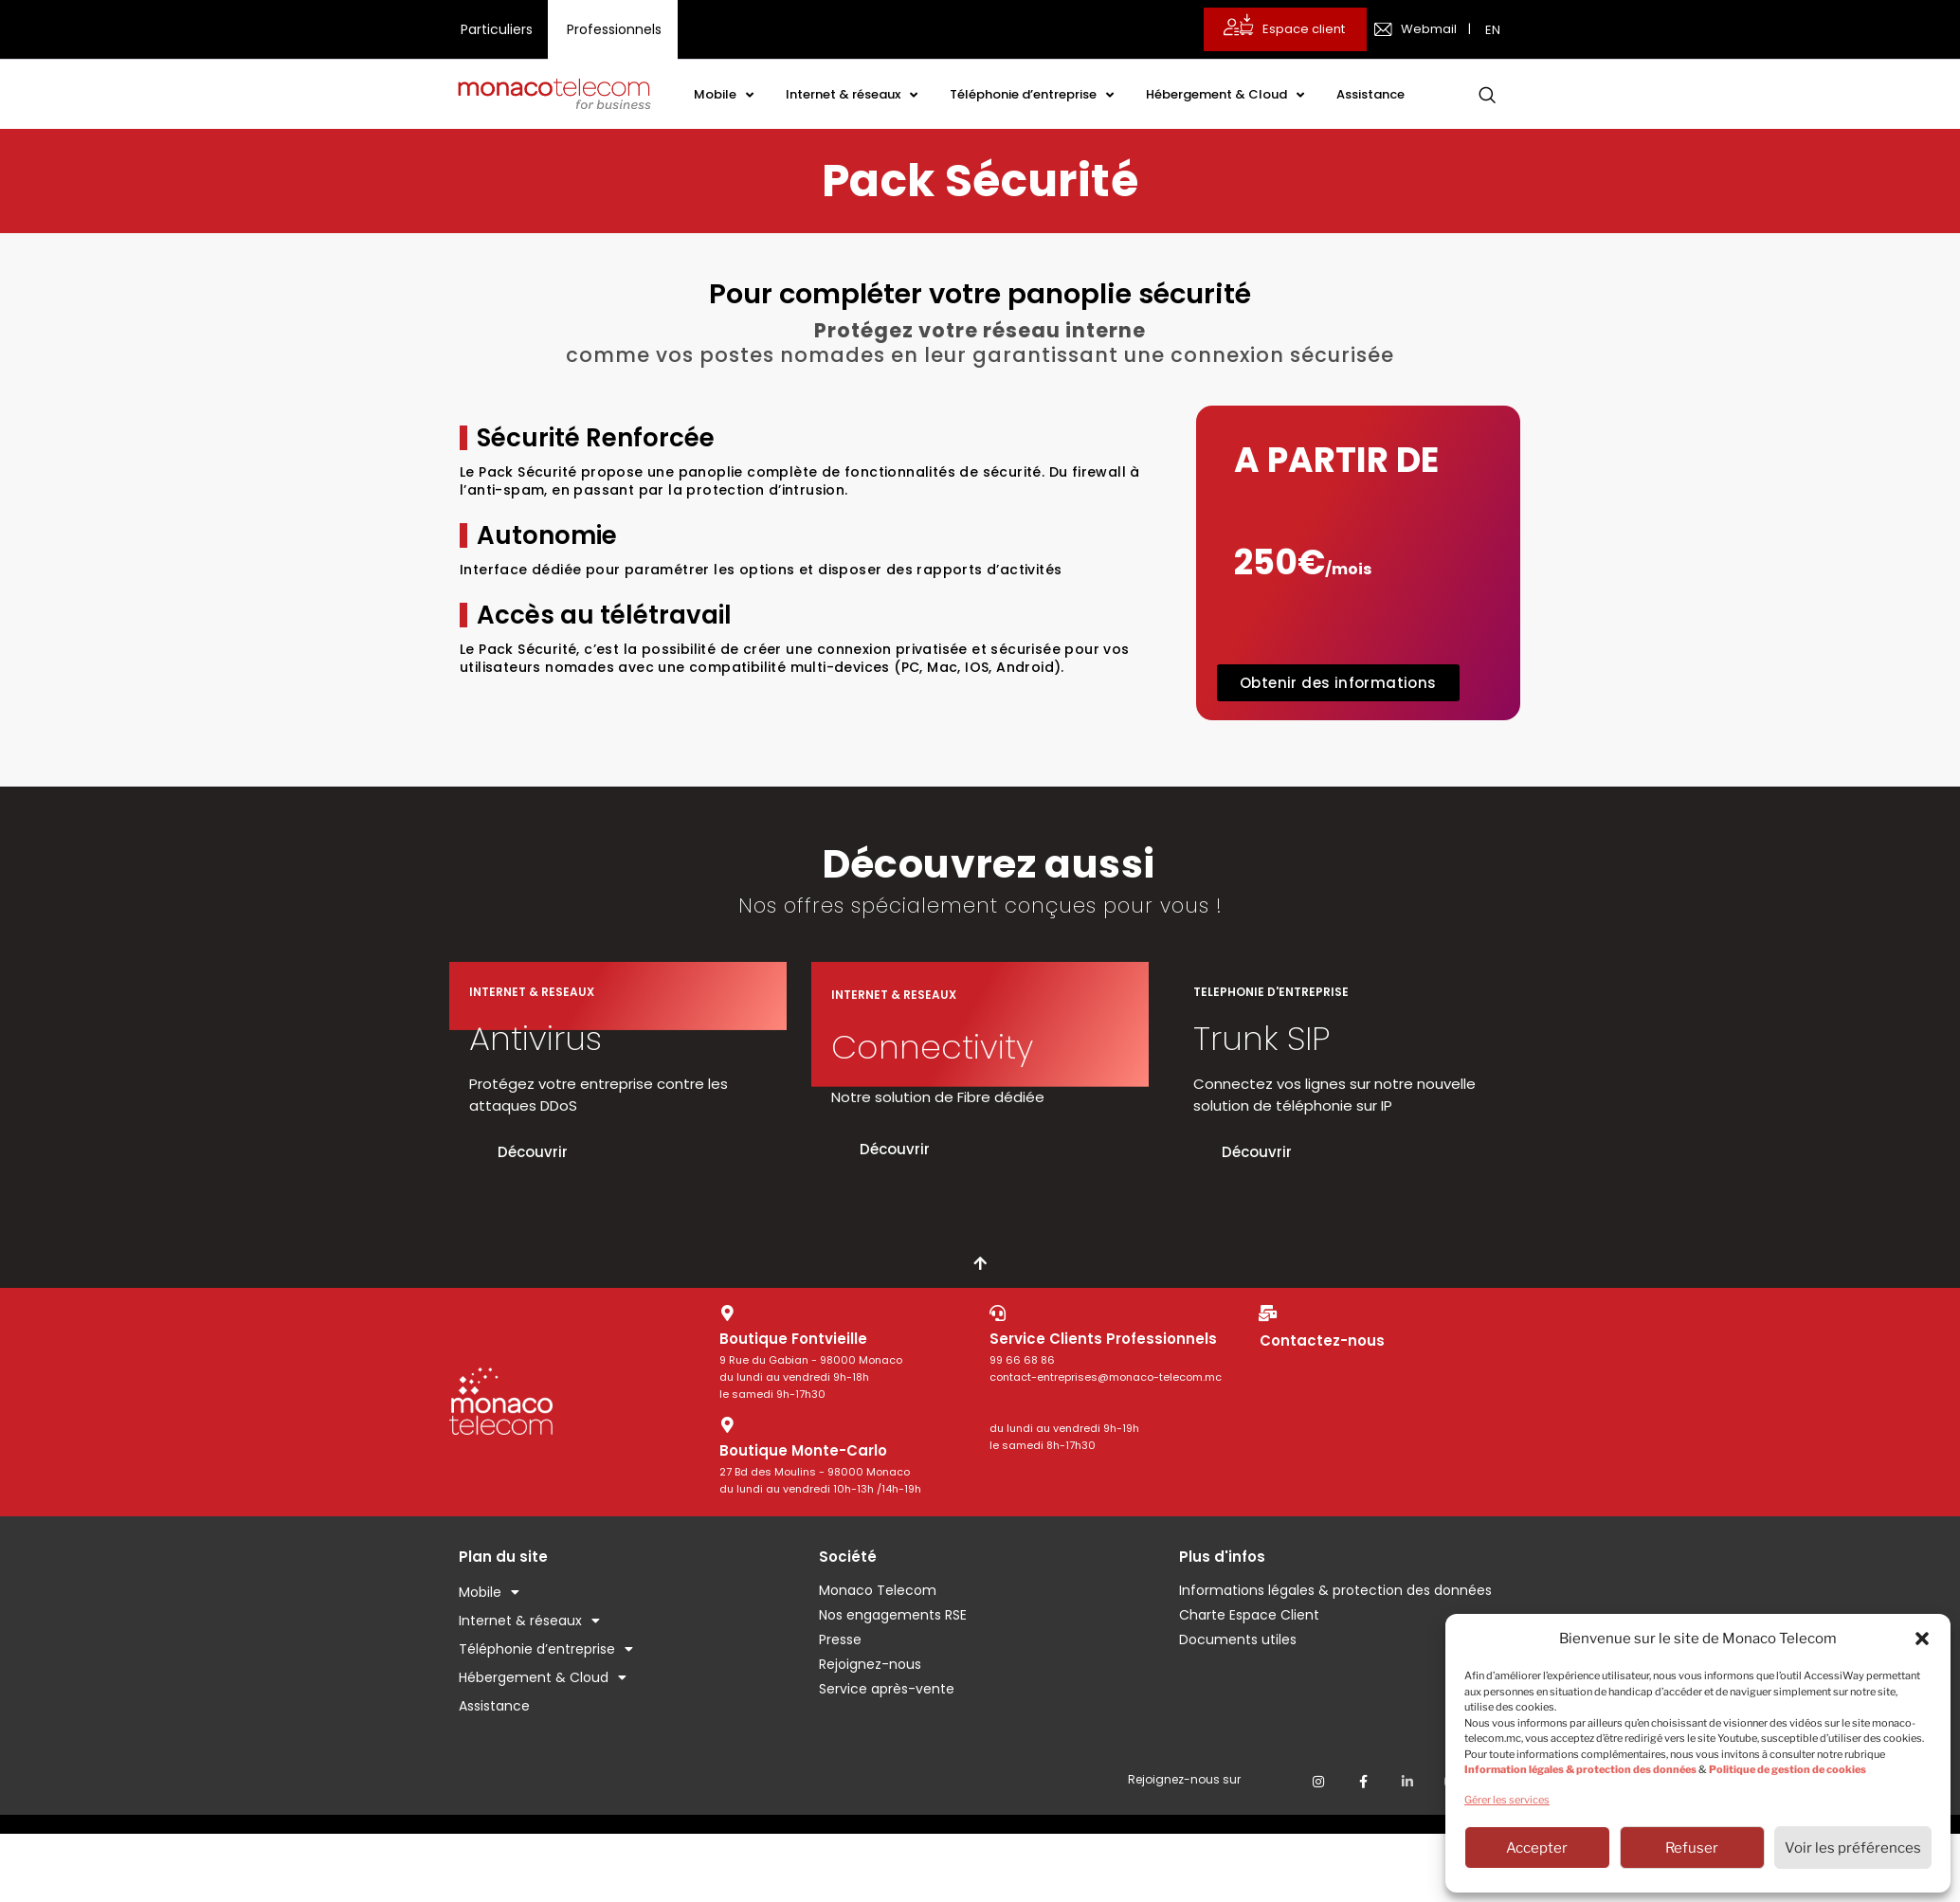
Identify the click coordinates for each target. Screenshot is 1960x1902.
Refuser (1691, 1848)
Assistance (1370, 94)
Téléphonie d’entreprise (1032, 95)
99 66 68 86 (1022, 1360)
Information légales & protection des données (1580, 1769)
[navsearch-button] (1487, 95)
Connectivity (932, 1046)
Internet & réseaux (851, 95)
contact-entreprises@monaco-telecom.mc (1105, 1377)
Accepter (1537, 1848)
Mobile (723, 95)
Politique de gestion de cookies (1787, 1769)
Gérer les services (1507, 1799)
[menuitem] (1495, 29)
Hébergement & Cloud (1225, 95)
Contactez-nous (1322, 1340)
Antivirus (535, 1038)
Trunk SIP (1261, 1038)
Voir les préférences (1853, 1848)
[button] (1922, 1638)
